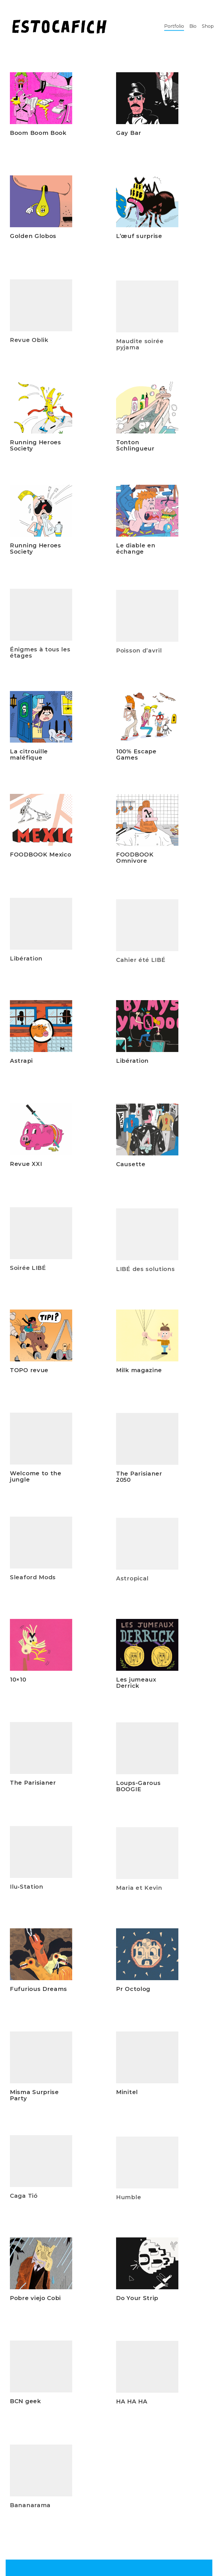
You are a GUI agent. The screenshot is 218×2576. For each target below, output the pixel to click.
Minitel (127, 2101)
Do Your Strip (137, 2301)
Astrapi (21, 1062)
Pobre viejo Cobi (35, 2299)
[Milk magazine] (147, 1338)
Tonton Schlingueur (135, 448)
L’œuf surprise (139, 236)
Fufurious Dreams (38, 1990)
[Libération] (147, 1029)
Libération (132, 1063)
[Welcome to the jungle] (41, 1444)
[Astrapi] (41, 1027)
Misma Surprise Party (34, 2100)
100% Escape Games (136, 757)
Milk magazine (139, 1373)
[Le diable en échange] (147, 519)
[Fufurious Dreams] (41, 1955)
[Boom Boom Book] (41, 98)
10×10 (18, 1681)
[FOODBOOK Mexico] (41, 825)
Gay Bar (128, 133)
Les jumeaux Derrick (136, 1685)
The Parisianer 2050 (139, 1485)
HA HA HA (132, 2410)
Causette (131, 1173)
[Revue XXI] (41, 1134)
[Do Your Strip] (147, 2266)
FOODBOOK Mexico (40, 860)
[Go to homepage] (59, 26)
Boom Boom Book (38, 133)
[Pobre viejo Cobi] (41, 2265)
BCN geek (25, 2406)
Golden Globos (33, 236)
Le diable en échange (135, 557)
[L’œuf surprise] (147, 201)
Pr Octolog (133, 1991)
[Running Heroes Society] (41, 409)
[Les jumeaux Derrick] (147, 1647)
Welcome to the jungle (35, 1481)
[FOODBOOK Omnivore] (147, 829)
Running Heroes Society (35, 446)
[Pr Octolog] (147, 1957)
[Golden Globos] (41, 201)
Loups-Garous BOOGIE (138, 1794)
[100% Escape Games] (147, 719)
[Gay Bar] (147, 98)
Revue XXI (26, 1169)
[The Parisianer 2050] (147, 1447)
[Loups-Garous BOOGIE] (147, 1757)
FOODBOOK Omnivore (135, 866)
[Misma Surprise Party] (41, 2062)
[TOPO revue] (41, 1337)
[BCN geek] (41, 2372)
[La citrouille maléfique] (41, 718)
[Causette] (147, 1138)
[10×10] (41, 1646)
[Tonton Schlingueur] (147, 410)
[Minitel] (147, 2066)
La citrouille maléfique (29, 756)
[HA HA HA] (147, 2375)
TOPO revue (29, 1371)
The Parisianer (33, 1788)
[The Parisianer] (41, 1753)
